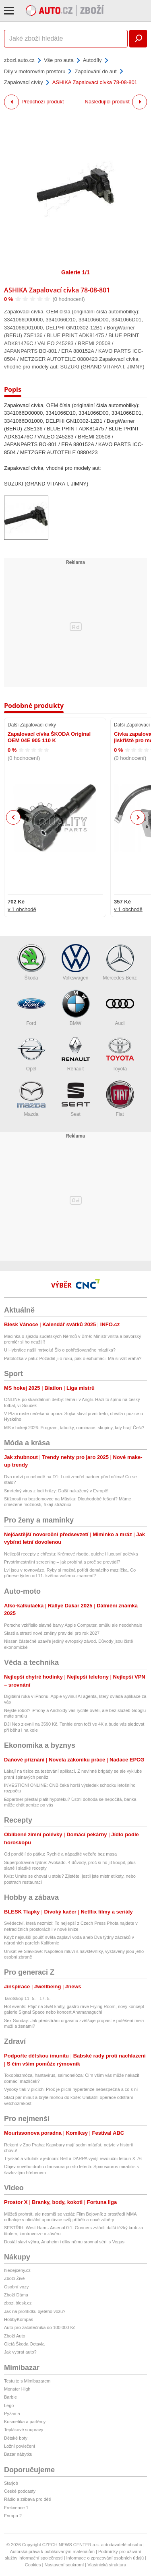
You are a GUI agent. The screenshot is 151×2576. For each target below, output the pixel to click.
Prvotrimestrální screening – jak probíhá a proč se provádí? (62, 1562)
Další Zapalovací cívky (32, 725)
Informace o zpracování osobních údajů (105, 2557)
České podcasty (19, 2491)
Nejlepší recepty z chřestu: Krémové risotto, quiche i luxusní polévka (71, 1553)
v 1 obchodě (22, 910)
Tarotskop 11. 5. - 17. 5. (27, 1998)
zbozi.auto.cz (19, 60)
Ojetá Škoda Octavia (24, 2343)
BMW (76, 1008)
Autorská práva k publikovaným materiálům (52, 2551)
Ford (31, 1008)
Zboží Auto (14, 2335)
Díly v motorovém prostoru (34, 71)
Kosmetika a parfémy (25, 2421)
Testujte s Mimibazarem (27, 2380)
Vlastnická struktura (106, 2564)
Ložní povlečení (19, 2446)
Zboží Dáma (16, 2294)
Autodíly (92, 60)
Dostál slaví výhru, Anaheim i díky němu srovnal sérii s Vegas (64, 2241)
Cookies (33, 2564)
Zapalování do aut (95, 71)
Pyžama (12, 2413)
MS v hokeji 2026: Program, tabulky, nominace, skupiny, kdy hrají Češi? (74, 1427)
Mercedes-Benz (120, 962)
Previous (13, 817)
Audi (120, 1008)
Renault (76, 1053)
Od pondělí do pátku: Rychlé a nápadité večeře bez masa (60, 1854)
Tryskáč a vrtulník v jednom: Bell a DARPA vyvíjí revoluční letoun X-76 (73, 2158)
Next (138, 817)
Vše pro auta (59, 60)
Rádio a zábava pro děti (27, 2499)
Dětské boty (15, 2438)
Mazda (31, 1098)
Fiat (120, 1098)
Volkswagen (76, 962)
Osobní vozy (16, 2286)
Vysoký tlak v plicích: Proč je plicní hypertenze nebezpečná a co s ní (71, 2089)
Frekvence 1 (16, 2507)
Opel (31, 1053)
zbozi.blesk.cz (17, 2302)
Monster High (17, 2389)
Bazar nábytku (18, 2454)
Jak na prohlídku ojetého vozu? (34, 2311)
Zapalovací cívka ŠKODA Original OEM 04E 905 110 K (49, 737)
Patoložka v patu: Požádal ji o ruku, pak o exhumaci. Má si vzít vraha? (72, 1358)
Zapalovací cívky (23, 82)
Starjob (11, 2483)
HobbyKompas (18, 2319)
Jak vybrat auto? (20, 2352)
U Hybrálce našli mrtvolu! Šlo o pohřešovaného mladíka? (60, 1350)
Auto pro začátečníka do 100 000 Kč (39, 2327)
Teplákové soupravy (23, 2429)
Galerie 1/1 (75, 272)
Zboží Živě (14, 2278)
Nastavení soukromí (64, 2564)
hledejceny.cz (17, 2270)
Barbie (10, 2397)
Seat (76, 1098)
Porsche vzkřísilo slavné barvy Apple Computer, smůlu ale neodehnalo (73, 1625)
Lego (9, 2405)
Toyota (120, 1053)
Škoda (31, 962)
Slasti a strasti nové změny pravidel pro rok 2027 (51, 1633)
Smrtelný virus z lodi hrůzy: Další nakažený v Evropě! (56, 1490)
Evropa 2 (13, 2515)
